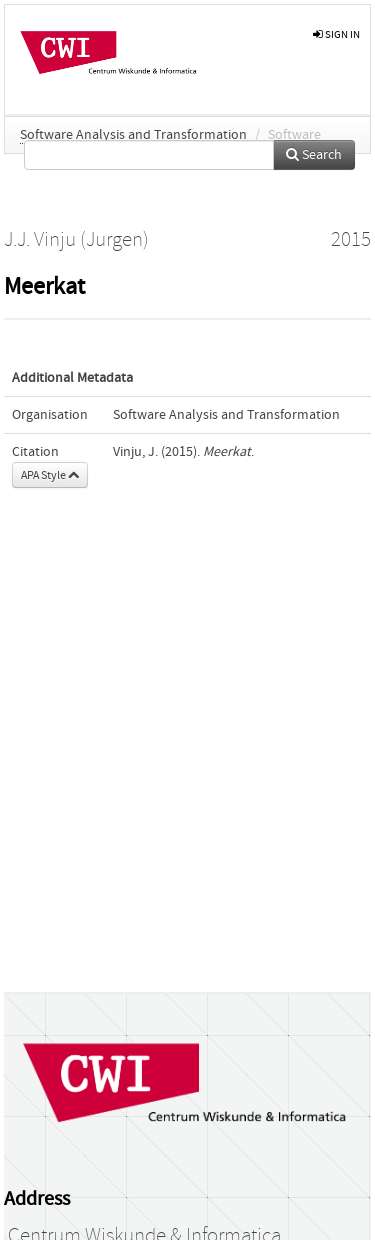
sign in (336, 34)
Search (314, 155)
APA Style (50, 475)
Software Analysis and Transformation (133, 135)
